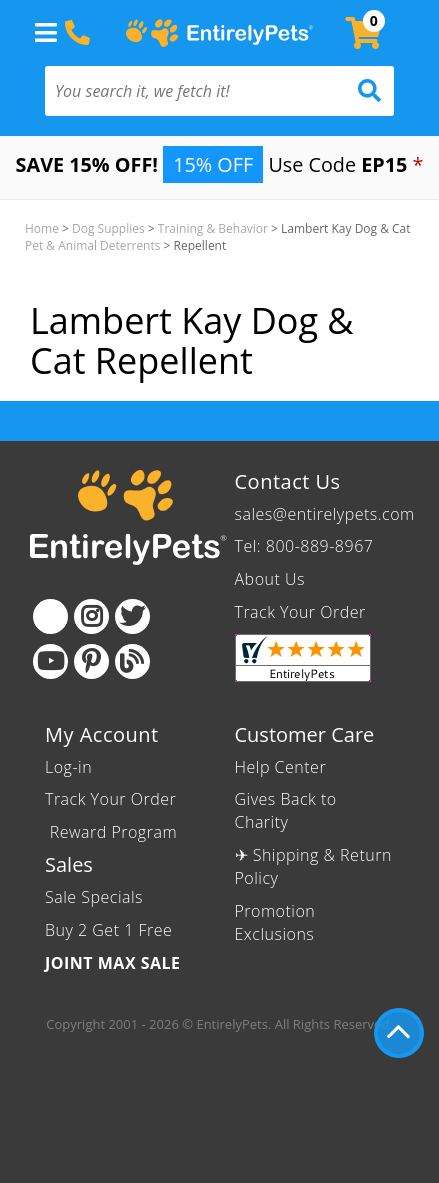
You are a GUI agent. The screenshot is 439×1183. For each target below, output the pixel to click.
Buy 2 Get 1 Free (108, 930)
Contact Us (288, 481)
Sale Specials (94, 897)
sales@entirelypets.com (325, 514)
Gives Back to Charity (286, 810)
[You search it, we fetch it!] (193, 91)
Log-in (68, 767)
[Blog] (132, 661)
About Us (270, 579)
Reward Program (113, 832)
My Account (102, 734)
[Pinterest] (91, 661)
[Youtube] (50, 661)
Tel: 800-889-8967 (304, 546)
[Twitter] (132, 616)
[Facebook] (50, 616)
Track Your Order (300, 612)
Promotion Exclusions (275, 922)
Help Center (281, 767)
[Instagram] (91, 616)
